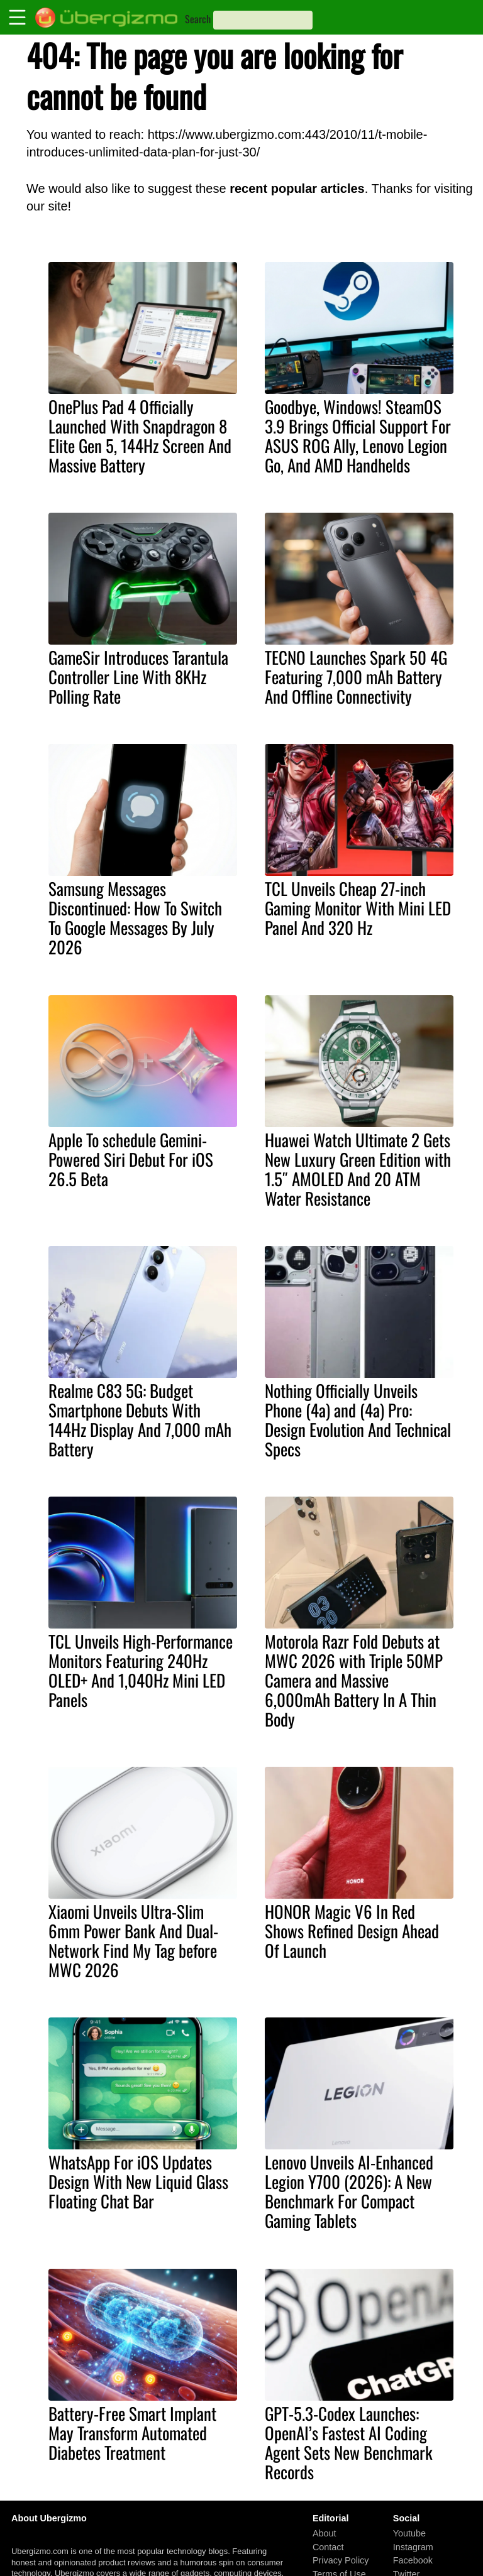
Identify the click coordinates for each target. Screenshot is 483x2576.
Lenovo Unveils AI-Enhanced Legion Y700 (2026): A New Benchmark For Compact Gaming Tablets (349, 2191)
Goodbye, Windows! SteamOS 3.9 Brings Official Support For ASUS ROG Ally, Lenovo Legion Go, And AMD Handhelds (358, 436)
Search (198, 18)
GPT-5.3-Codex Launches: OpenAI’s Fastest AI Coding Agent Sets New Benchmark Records (349, 2442)
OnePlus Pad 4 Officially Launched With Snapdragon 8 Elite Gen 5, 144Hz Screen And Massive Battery (139, 436)
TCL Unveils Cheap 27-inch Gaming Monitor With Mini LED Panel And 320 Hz (358, 908)
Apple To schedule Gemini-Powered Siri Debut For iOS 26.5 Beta (130, 1159)
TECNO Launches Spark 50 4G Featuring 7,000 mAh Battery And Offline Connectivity (356, 677)
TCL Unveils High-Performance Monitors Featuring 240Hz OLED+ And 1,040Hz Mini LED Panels (140, 1670)
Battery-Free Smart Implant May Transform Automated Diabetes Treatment (132, 2433)
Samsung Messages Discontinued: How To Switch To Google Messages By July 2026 (135, 917)
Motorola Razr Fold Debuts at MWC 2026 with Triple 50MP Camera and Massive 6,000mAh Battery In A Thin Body (354, 1680)
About (324, 2533)
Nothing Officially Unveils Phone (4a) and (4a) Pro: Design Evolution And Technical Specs (358, 1419)
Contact (328, 2546)
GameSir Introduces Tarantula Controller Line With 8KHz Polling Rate (138, 677)
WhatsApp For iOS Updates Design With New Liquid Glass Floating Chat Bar (138, 2181)
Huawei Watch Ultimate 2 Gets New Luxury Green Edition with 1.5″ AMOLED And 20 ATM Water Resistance (358, 1169)
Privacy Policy (341, 2560)
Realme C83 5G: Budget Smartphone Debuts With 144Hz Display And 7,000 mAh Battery (139, 1419)
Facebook (413, 2560)
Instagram (413, 2546)
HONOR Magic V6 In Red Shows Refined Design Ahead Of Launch (352, 1931)
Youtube (409, 2533)
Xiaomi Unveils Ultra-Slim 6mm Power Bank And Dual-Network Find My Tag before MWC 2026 (133, 1940)
